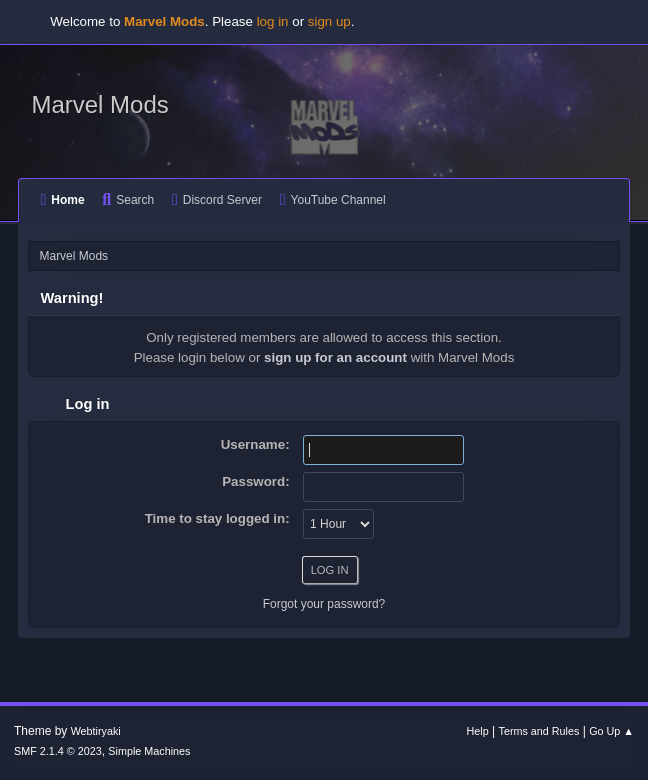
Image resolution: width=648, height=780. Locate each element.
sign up (329, 21)
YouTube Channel (333, 200)
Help (478, 731)
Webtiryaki (96, 731)
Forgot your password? (324, 604)
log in (273, 21)
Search (128, 200)
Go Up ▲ (611, 731)
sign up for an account (335, 357)
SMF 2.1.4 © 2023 (58, 751)
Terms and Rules (539, 731)
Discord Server (217, 200)
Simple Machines (149, 751)
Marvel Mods (99, 104)
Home (62, 200)
